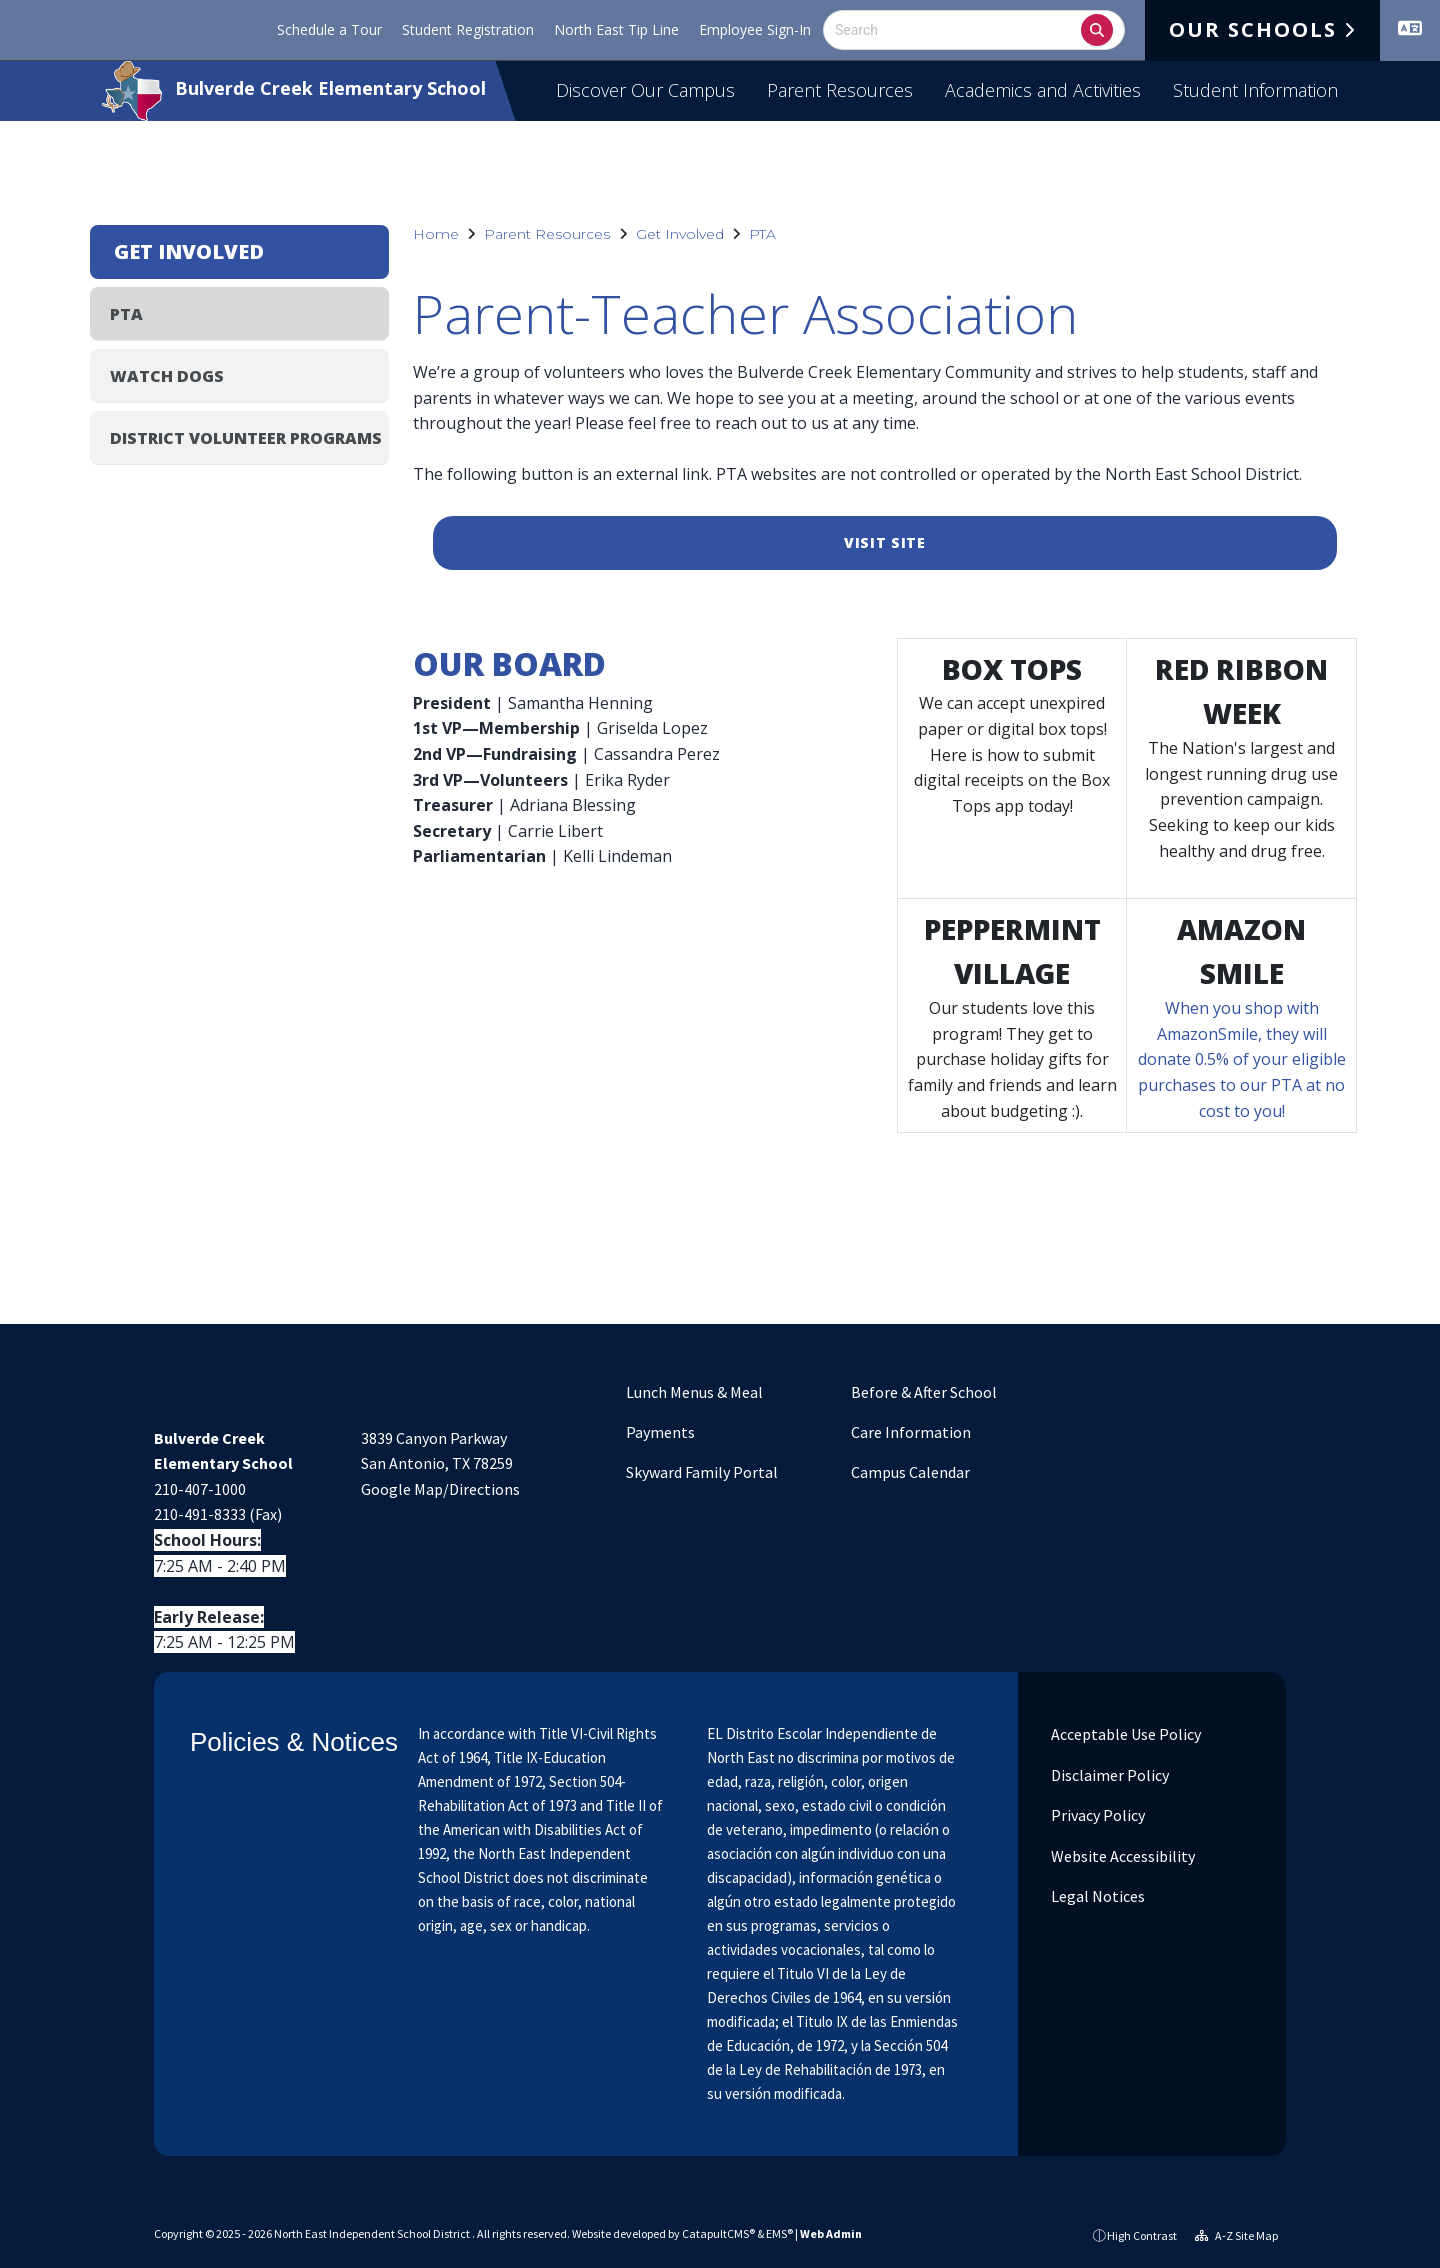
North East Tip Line (616, 29)
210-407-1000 (200, 1489)
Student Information (1255, 90)
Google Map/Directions (440, 1489)
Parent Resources (840, 90)
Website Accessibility (1121, 1856)
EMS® (779, 2233)
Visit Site (885, 542)
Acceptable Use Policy (1124, 1734)
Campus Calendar (910, 1472)
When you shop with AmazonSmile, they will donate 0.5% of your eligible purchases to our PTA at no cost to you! (1242, 1059)
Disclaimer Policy (1108, 1775)
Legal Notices (1096, 1896)
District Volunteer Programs (246, 438)
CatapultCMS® (718, 2233)
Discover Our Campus (645, 90)
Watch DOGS (167, 376)
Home (436, 234)
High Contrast (1142, 2235)
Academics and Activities (1043, 90)
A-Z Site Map (1236, 2235)
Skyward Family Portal (702, 1472)
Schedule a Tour (329, 29)
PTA (762, 234)
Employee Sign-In (755, 29)
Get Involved (680, 234)
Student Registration (468, 29)
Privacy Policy (1096, 1815)
